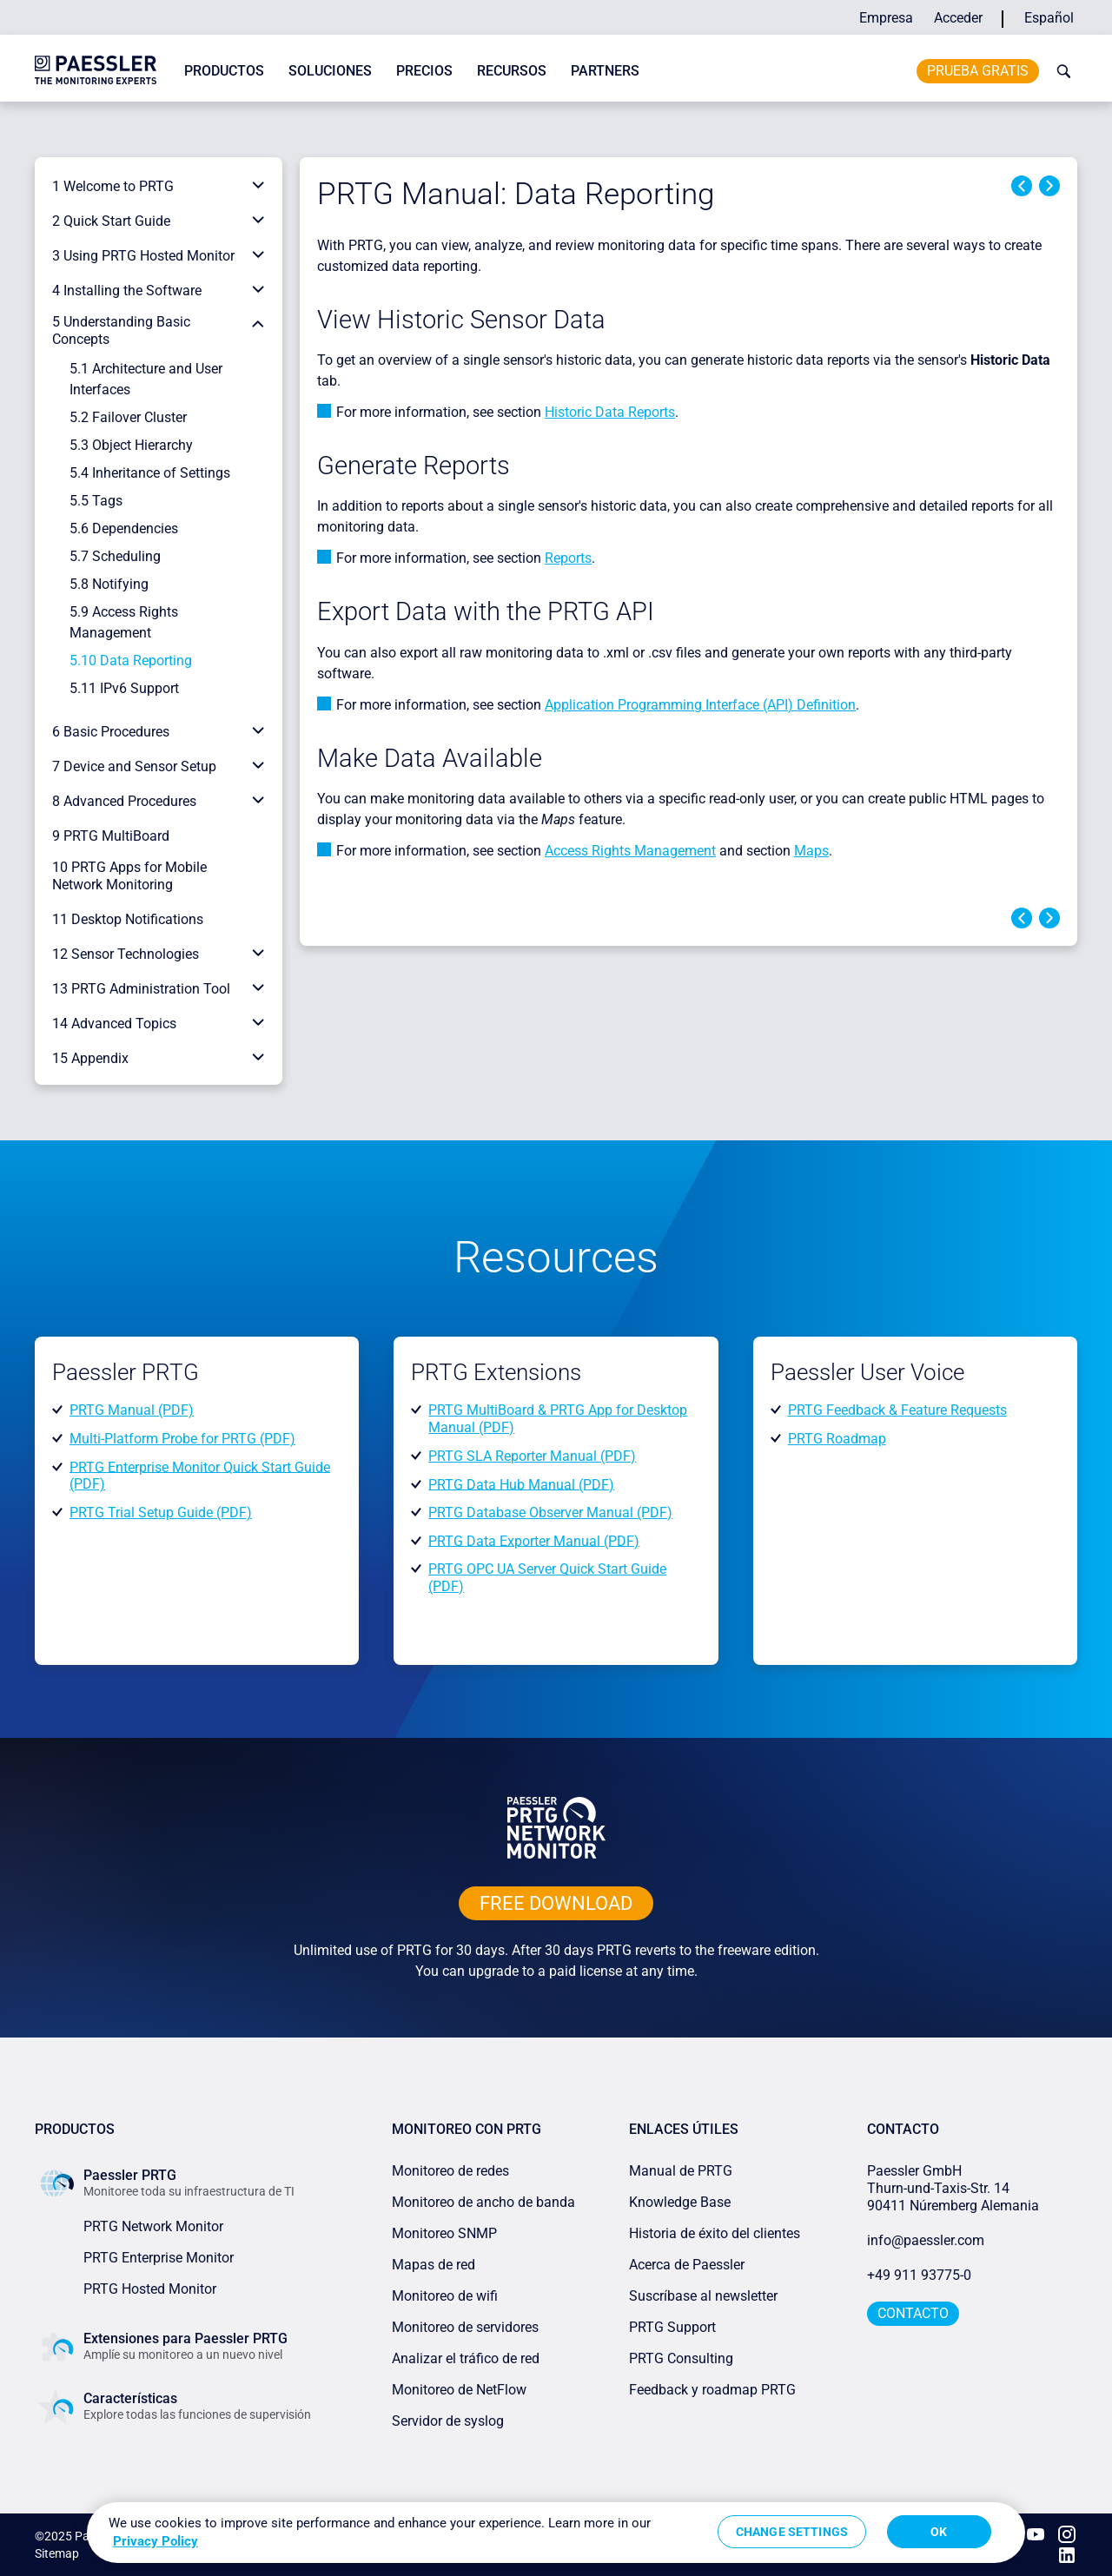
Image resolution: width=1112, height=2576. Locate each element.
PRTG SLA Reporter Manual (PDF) (532, 1456)
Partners (605, 71)
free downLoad (556, 1903)
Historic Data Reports (610, 412)
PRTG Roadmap (837, 1438)
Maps (811, 850)
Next (1049, 185)
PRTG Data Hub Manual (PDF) (521, 1484)
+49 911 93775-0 (919, 2275)
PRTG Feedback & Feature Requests (897, 1410)
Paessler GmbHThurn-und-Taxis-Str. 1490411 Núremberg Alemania (953, 2188)
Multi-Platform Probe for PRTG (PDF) (182, 1438)
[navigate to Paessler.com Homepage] (95, 69)
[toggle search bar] (1060, 71)
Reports (568, 558)
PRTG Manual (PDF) (132, 1410)
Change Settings (792, 2532)
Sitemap (57, 2553)
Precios (424, 71)
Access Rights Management (630, 850)
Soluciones (330, 71)
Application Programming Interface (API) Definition (700, 705)
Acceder (958, 18)
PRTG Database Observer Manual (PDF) (550, 1512)
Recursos (511, 71)
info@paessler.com (925, 2240)
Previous (1021, 185)
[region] (556, 2532)
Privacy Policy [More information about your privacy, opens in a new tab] (155, 2541)
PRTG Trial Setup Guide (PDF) (161, 1512)
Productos (224, 71)
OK (938, 2532)
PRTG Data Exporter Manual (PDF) (533, 1540)
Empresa (886, 18)
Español (1049, 18)
